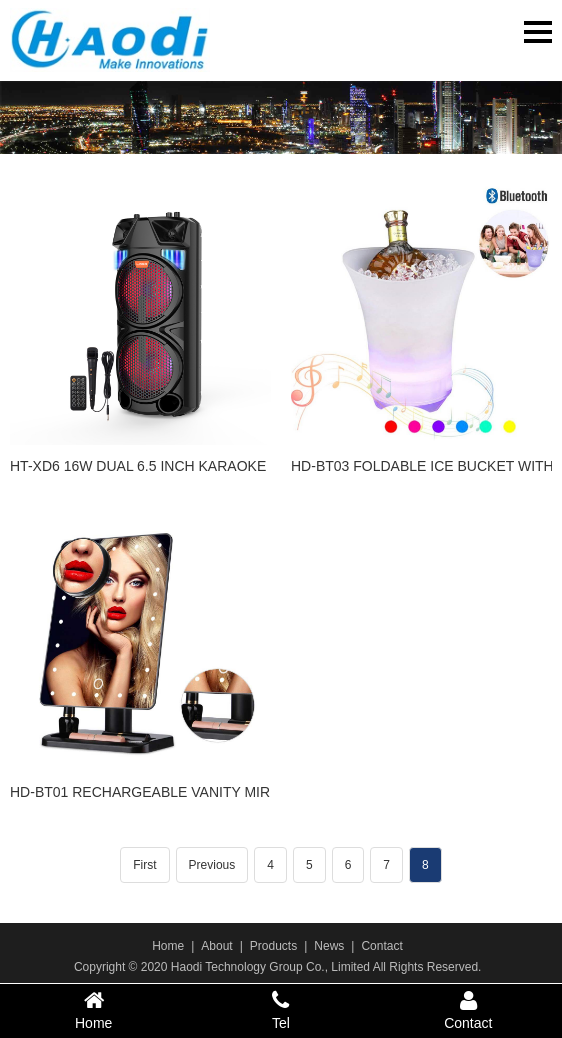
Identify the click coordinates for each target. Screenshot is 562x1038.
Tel (280, 1010)
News (329, 946)
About (216, 946)
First (144, 865)
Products (273, 946)
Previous (212, 865)
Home (168, 946)
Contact (381, 946)
